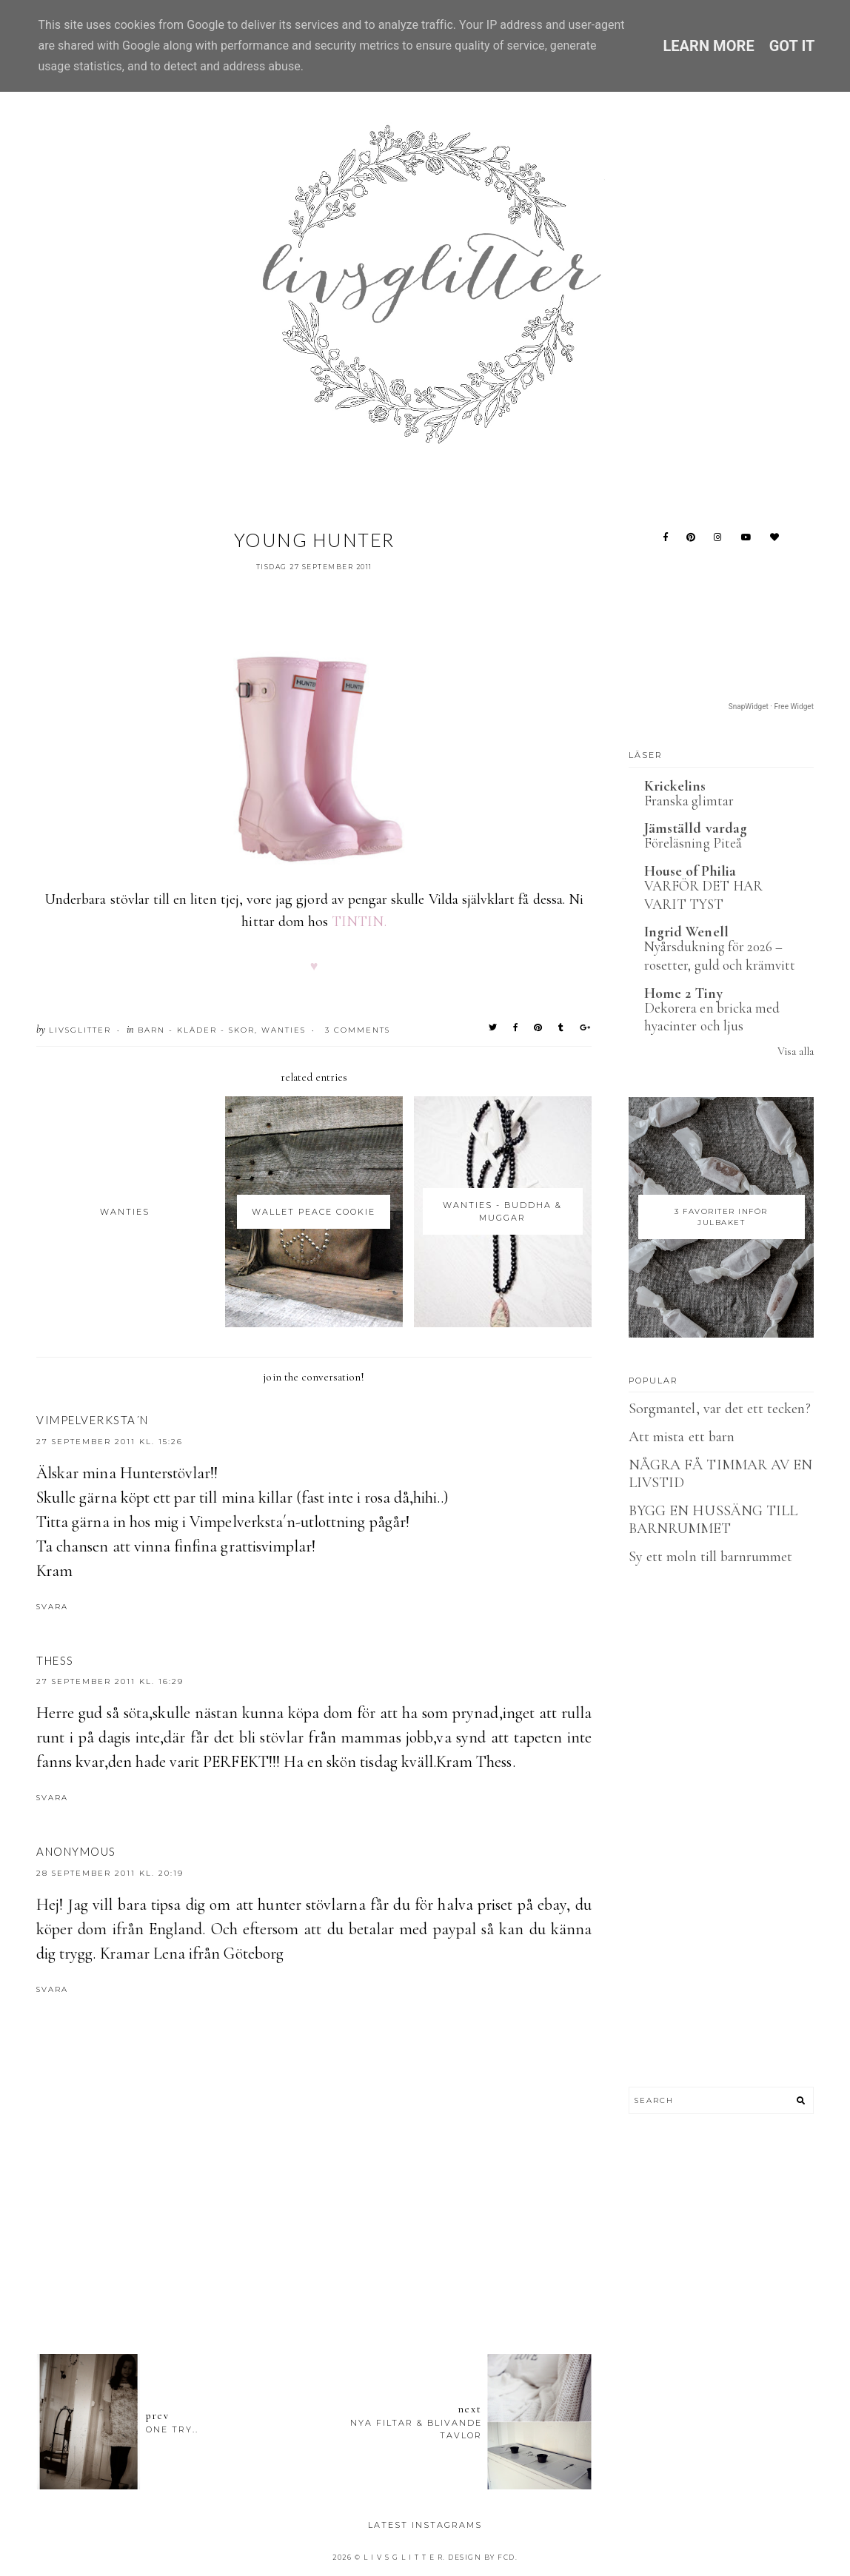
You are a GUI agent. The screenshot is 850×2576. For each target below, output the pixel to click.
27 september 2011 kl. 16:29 (110, 1681)
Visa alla (795, 1051)
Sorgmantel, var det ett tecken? (720, 1409)
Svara (52, 1606)
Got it (792, 46)
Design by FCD (481, 2557)
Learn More (708, 46)
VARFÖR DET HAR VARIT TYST (703, 895)
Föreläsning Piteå (693, 842)
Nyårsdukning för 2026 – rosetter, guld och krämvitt (719, 955)
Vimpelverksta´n (92, 1419)
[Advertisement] (313, 2261)
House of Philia (690, 871)
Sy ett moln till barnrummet (710, 1557)
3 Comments (357, 1030)
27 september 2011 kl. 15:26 (109, 1441)
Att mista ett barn (681, 1437)
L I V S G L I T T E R (404, 2557)
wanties (283, 1030)
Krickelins (675, 786)
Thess (55, 1660)
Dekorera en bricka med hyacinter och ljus (712, 1017)
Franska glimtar (689, 800)
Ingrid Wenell (686, 932)
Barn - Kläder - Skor (196, 1030)
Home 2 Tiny (683, 993)
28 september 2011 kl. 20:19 (110, 1873)
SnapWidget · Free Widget (771, 706)
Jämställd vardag (695, 828)
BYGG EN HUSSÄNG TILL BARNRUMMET (713, 1519)
